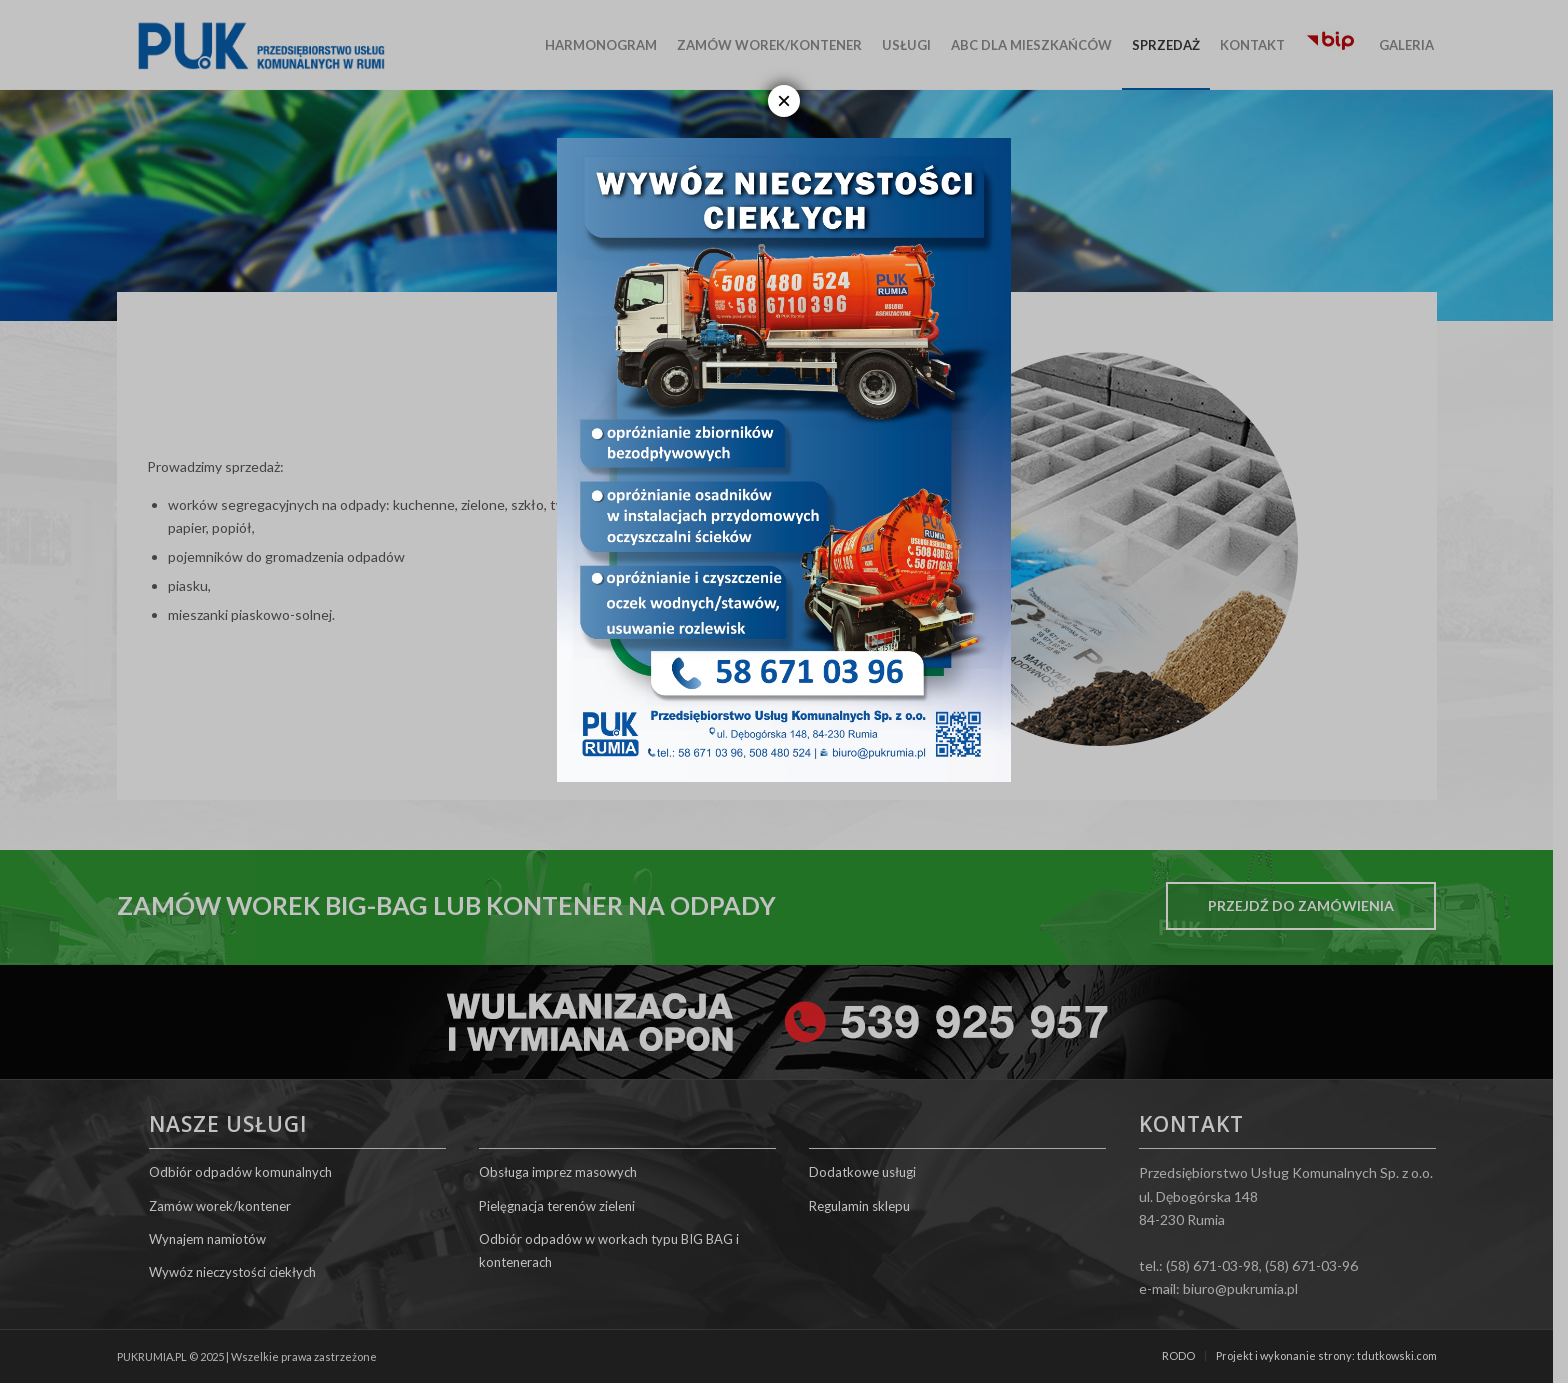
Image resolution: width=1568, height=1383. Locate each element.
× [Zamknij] (784, 100)
